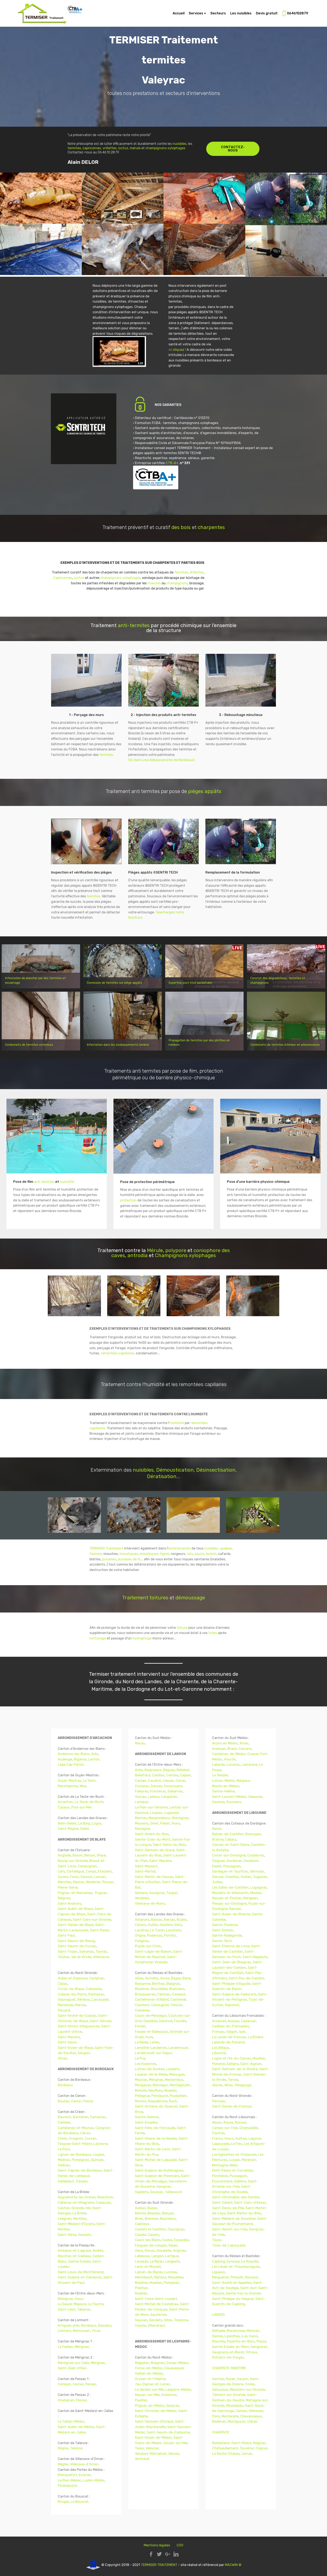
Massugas (177, 2074)
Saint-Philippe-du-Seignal (233, 2299)
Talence (76, 2448)
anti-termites (134, 625)
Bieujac (168, 2213)
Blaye (101, 1855)
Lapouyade (220, 2144)
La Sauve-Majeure (72, 2304)
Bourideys (168, 2219)
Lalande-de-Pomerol (228, 2042)
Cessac (168, 1781)
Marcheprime (68, 1786)
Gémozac (256, 2411)
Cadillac (158, 1775)
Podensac (154, 1935)
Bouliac (63, 2101)
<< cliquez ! (177, 350)
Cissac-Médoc (177, 2363)
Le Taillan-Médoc (71, 2421)
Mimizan (253, 2331)
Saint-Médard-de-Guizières (234, 2219)
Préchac (141, 2288)
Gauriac (86, 1877)
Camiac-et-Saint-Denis (230, 1845)
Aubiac (140, 2208)
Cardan (140, 1781)
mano (253, 2336)
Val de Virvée (81, 1957)
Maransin (249, 2160)
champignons (177, 583)
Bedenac (219, 2421)
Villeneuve (101, 1957)
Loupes (98, 2155)
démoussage (190, 1598)
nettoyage (97, 1638)
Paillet (165, 1823)
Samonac (86, 1951)
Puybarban (178, 2096)
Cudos (167, 2240)
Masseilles (176, 2277)
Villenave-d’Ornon (84, 2464)
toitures (159, 1598)
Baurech (64, 2117)
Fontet (140, 2026)
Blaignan (158, 2363)
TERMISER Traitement (106, 1548)
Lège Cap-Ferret (71, 1765)
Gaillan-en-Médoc (149, 2373)
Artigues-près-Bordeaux (77, 2325)
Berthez (158, 1984)
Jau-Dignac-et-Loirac (152, 2384)
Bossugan (253, 1834)
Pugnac (101, 1893)
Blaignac (173, 1984)
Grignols (179, 2251)
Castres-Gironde (71, 2208)
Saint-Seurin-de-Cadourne (168, 2432)
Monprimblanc (159, 1818)
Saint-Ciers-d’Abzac (250, 2203)
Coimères (142, 2010)
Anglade (64, 1855)
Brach (232, 1749)
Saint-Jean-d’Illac (72, 2368)
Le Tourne (95, 2304)
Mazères (141, 2283)
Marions (160, 2277)
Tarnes (233, 2080)
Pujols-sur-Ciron (148, 1946)
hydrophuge (142, 1638)
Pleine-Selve (68, 1887)
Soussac (156, 2192)
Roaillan (141, 2293)
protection (128, 1200)
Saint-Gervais (100, 2021)
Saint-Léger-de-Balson (153, 1951)
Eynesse (233, 2261)
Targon (171, 1893)
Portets (170, 1935)
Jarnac (246, 2454)
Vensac (174, 2454)
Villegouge (243, 2085)
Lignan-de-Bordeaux (74, 2155)
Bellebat (183, 1770)
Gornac (140, 1797)
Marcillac (65, 1882)
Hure (149, 2037)
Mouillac (259, 2058)
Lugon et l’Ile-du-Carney (231, 2058)
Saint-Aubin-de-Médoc (76, 2427)
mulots (211, 1554)
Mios (83, 1786)
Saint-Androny (69, 1903)
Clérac (252, 2421)
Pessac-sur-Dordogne (229, 1903)
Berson (89, 1855)
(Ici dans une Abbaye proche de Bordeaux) (161, 760)
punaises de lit (129, 1559)
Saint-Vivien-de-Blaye (75, 2048)
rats (190, 1554)
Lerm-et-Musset (148, 2267)
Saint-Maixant (146, 1866)
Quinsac (97, 2160)
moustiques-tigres (154, 1554)
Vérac (228, 2085)
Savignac (163, 2186)
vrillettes (110, 148)
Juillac (217, 1882)
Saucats (84, 2235)
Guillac (246, 1877)
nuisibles (179, 144)
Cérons (140, 1925)
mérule (135, 148)
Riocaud (251, 2277)
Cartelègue (75, 1871)
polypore (175, 1250)
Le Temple (220, 1775)
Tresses (81, 2181)
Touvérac (247, 2448)
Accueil (179, 13)
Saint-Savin (67, 2042)
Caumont (142, 2005)
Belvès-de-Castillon (228, 1834)
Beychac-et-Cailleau (74, 2256)
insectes (154, 583)
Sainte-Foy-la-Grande (243, 2293)
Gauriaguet (66, 1999)
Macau (140, 1743)
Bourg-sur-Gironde (73, 1861)
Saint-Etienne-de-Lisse (230, 1946)
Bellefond (142, 1775)
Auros (164, 1978)
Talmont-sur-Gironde (228, 2395)
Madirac (64, 2160)
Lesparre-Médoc (178, 2390)
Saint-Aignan (251, 2064)
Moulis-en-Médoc (225, 1786)
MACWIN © (233, 2565)
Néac (234, 2165)
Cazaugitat (160, 2005)
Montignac (180, 1818)
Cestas (78, 2384)
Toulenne (181, 2320)
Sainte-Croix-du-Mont (152, 1839)
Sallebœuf (66, 2181)
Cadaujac (103, 2203)
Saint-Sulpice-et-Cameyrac (80, 2277)
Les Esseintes (145, 2064)
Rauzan (235, 1909)
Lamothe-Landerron (151, 2048)
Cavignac (96, 1978)
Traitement (135, 1598)
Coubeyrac (255, 1855)
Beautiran (105, 2197)
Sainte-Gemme (147, 2117)
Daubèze (150, 2021)
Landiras (141, 1930)
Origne (140, 1935)
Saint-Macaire (160, 1861)
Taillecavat (173, 2192)
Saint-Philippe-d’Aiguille (231, 1984)
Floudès (180, 2021)
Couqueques (174, 2368)
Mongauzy (143, 2085)
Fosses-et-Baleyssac (151, 2032)
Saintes (218, 2379)
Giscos (150, 2251)
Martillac (80, 2219)
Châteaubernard (225, 2448)
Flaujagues (232, 1866)
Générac (83, 1999)
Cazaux (64, 1807)
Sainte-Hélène (223, 1791)
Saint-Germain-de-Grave (155, 1850)
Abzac (217, 2122)
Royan (230, 2379)
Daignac (218, 1861)
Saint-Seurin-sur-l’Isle (229, 2229)
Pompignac (80, 2160)
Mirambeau (234, 2406)
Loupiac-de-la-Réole (151, 2074)
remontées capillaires (117, 1353)
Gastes (217, 2336)
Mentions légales (157, 2545)
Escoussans (173, 1786)
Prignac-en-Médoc (150, 2406)
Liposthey (232, 2336)
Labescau (142, 2256)
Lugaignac (258, 1887)
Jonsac (241, 2411)
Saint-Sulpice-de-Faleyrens (234, 1994)
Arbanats (142, 1920)
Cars (61, 1871)
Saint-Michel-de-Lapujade (156, 2160)
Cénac (85, 2133)
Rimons (140, 2101)
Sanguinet (259, 2347)
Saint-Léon (66, 2309)
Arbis (139, 1770)
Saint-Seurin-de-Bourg (76, 1941)
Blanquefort (67, 2475)
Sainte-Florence (225, 1925)
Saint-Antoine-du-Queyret (156, 2106)
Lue (244, 2336)
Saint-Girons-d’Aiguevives (78, 2026)
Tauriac (101, 1951)
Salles (84, 1829)
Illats (178, 1925)
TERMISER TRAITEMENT (159, 2565)
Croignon (76, 2138)
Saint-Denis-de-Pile (228, 2208)
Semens (141, 1893)
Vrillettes (197, 572)
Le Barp (84, 1823)
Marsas (80, 2005)
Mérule (155, 1250)
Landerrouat (178, 2048)
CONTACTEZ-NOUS (233, 148)
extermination (179, 1548)
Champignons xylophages (185, 1255)
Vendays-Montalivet (151, 2454)
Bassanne (142, 1984)
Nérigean (250, 1898)
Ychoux (251, 2352)
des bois (181, 527)
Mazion (78, 1882)
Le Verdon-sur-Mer (149, 2390)
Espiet (217, 1866)
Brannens (177, 1989)
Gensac (218, 1877)
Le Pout (64, 2149)
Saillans (232, 2064)
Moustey (218, 2341)
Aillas (139, 1978)
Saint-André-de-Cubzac (77, 2016)
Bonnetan (80, 2117)
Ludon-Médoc (94, 2480)
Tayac (216, 2240)
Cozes (250, 2384)
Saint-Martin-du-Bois (244, 2213)
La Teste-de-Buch (89, 1802)
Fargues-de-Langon (151, 2245)
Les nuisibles (241, 13)
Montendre (230, 2416)
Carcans (245, 1749)
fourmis (95, 1554)
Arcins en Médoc (225, 1743)
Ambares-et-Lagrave (74, 2251)
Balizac (156, 1920)
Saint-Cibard (222, 2203)
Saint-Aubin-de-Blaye (75, 1909)
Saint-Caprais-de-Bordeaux (80, 2170)
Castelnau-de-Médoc (229, 1754)
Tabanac (84, 2309)
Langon (158, 2256)
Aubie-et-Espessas (73, 1978)
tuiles (212, 1633)
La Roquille (249, 2261)
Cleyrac (176, 2005)
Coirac (181, 1781)
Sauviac (141, 2320)
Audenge (65, 1759)
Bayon (78, 1855)
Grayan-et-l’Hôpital (150, 2379)
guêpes (226, 1548)
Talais (139, 2448)
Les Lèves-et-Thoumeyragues (236, 2267)
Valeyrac (152, 2448)
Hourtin (230, 1759)
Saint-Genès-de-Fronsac (232, 2106)
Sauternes (158, 2315)
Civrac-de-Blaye (71, 1989)
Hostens (166, 1925)
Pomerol (218, 2064)
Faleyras (141, 1791)
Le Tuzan (157, 1930)
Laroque (141, 1802)
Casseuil (178, 1994)
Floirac (88, 2101)
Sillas (168, 2320)
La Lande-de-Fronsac (229, 2037)
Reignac (64, 1898)
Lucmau (170, 2272)
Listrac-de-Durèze (149, 2069)
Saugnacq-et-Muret (228, 2352)
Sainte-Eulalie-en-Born (230, 2347)
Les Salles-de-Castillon (230, 1887)
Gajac (173, 2245)
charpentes (211, 527)
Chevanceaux (251, 2416)
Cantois (172, 1775)
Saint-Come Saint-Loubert (156, 2299)
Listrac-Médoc (223, 1781)
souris (199, 1554)
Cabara (230, 1839)
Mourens (141, 1823)
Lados (154, 2042)
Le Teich (89, 1781)
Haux (79, 2299)
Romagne (142, 1829)
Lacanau (233, 1765)
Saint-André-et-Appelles (232, 2283)
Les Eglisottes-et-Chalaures (234, 2155)
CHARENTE (220, 2432)
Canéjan (64, 2384)
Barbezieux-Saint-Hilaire (231, 2443)
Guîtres (241, 2138)
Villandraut (156, 2325)
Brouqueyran (145, 1994)
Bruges (63, 2502)
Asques (233, 2021)
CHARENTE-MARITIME (229, 2368)
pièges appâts (204, 791)
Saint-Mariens (69, 2037)
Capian (185, 1775)
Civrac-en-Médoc (148, 2368)
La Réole (141, 2042)
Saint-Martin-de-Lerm (152, 2149)
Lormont (64, 2331)
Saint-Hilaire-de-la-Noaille (156, 2138)
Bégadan (142, 2363)
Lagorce (254, 2138)
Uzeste (140, 2325)
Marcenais (66, 2005)
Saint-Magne (68, 1829)
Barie (186, 1978)
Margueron (220, 2277)
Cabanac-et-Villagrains (76, 2203)
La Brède (79, 2213)
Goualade (163, 2251)
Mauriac (141, 2080)
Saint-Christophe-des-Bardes (235, 2197)
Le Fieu (236, 2144)
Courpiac (142, 1786)
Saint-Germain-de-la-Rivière (235, 2069)
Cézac (63, 1984)
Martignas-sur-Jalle (73, 2363)
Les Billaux (220, 2048)
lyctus (123, 148)
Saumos (218, 1802)
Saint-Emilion (222, 1930)
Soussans (233, 1802)
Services (196, 13)
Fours (74, 1877)
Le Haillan (65, 2347)
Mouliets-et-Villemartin (230, 1893)
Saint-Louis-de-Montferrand (80, 2272)
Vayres (217, 2085)
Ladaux (154, 1797)
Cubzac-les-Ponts (72, 1994)
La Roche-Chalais (226, 2454)
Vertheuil (142, 2459)
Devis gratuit (267, 13)
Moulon (256, 1893)
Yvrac (96, 2331)
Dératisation (161, 1476)
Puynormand (222, 2181)
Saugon (84, 2053)
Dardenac (234, 1861)
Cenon (76, 2101)
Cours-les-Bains (148, 2240)
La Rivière (255, 2037)
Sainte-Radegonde (227, 1935)
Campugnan (87, 1866)
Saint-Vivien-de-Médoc (153, 2438)
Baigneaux (153, 1770)
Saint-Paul (66, 1935)
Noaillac (170, 2090)
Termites (181, 572)
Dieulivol (165, 2021)
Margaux (243, 1781)
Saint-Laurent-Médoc (229, 1797)
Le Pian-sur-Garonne (151, 1807)
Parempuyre (67, 2486)
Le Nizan (157, 2261)
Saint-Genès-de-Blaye (76, 1925)
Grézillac (232, 1877)
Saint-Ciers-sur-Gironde (92, 1920)
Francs (217, 2138)
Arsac (244, 1743)
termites (74, 148)
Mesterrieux (174, 2080)
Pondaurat (159, 2096)
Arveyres (219, 2021)
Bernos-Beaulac (147, 2213)
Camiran (163, 1994)
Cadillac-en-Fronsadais (230, 2026)
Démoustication (175, 1470)
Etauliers (105, 1871)
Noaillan (156, 2283)
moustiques (128, 1554)
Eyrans (63, 1877)
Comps (91, 1871)
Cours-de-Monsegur (151, 2016)
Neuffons (155, 2090)
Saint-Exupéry (146, 2122)
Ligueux (218, 2272)
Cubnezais (94, 1989)
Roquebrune (157, 2101)
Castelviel (178, 1999)
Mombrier (93, 1882)
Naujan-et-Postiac (227, 1898)
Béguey (169, 1770)
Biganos (80, 1759)
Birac (139, 2219)
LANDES (218, 2315)
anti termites (44, 1182)
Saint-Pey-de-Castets (246, 1978)
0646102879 (295, 13)
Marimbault (143, 2277)
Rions (176, 1823)
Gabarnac (175, 1791)
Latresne (101, 2144)
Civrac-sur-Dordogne (229, 1855)
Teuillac (64, 1957)
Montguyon (237, 2421)
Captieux (142, 2224)
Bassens (104, 2325)
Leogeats (172, 2261)
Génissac (257, 1871)
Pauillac (141, 2400)
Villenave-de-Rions (150, 1903)
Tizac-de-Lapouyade (228, 2245)
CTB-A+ (172, 463)
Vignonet (232, 2005)
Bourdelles (159, 1989)
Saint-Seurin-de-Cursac (77, 1946)
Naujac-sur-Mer (147, 2395)
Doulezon (251, 1861)
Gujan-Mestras (69, 1781)
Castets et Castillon (150, 2229)
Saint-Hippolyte (255, 1957)
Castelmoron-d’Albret (152, 1999)
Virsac (62, 2058)
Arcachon (65, 1802)
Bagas (176, 1978)
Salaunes (255, 1797)
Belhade (218, 2331)
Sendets (155, 2320)
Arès (94, 1754)
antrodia (137, 1255)
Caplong (218, 2261)
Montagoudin (180, 2085)
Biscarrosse (236, 2331)
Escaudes (181, 2240)
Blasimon (142, 1989)
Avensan (219, 1749)
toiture (182, 1628)
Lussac (234, 2160)
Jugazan (260, 1877)
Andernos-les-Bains (73, 1754)
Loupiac (156, 1813)
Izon (242, 2032)
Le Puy (140, 2058)
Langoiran (169, 1797)
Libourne (219, 2053)
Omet (154, 1823)
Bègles (63, 2448)
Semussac (220, 2390)
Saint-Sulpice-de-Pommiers (157, 2176)
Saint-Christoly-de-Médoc (156, 2411)
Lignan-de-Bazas (149, 2272)
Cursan (90, 2138)
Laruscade (100, 1999)
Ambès (98, 2251)
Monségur (160, 2085)
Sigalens (141, 2192)
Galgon (231, 2032)
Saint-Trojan (68, 1951)
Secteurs (218, 13)
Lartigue (172, 2256)
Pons (216, 2416)
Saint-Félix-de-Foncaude (155, 2128)
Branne (218, 1839)
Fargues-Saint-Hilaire (75, 2144)
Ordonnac (169, 2395)
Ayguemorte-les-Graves (77, 2197)
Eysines (85, 2475)
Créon (62, 2138)
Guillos (153, 1925)
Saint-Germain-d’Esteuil (154, 2421)
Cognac (262, 2448)
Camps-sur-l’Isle (225, 2128)
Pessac (90, 2384)
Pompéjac (171, 2283)
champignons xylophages (165, 148)
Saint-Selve (67, 2235)
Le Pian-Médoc (69, 2480)
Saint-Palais (99, 1930)
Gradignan (66, 2400)
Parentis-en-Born (241, 2341)
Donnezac (96, 1994)
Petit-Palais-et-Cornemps (232, 2170)
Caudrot (154, 1781)
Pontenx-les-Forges (228, 2357)
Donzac (156, 1786)
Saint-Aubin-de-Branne (231, 1914)
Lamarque (250, 1765)
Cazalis (140, 2235)
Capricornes (62, 578)
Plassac (108, 1882)
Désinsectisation (215, 1470)
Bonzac (241, 2122)
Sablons (240, 2181)
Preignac (142, 1941)
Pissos (261, 2341)
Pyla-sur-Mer (81, 1807)
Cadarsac (248, 2021)
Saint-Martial (145, 1871)
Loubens (172, 2069)
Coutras (218, 2133)
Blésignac (65, 2299)
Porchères (220, 2176)
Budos (182, 1920)
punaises (109, 1559)
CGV (180, 2545)
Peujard (64, 2010)
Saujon (242, 2379)
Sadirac (64, 2165)
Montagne (220, 2165)
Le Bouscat (79, 2502)
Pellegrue (142, 2096)
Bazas (152, 2208)
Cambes (64, 2122)
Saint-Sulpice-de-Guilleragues (159, 2170)
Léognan (65, 2219)
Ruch (173, 2101)
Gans (139, 2251)
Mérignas (156, 2080)
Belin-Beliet (67, 1823)
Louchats (173, 1930)
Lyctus (79, 578)
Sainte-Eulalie (79, 2261)
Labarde (218, 1765)
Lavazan (141, 2261)
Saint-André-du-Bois (152, 1834)
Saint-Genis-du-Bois (169, 1845)
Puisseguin (238, 2176)
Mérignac (82, 2347)
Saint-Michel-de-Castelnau (156, 2304)
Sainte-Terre (222, 1941)
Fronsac (218, 2032)
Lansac (100, 1877)
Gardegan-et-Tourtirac (230, 1871)
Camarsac (98, 2117)
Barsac (169, 1920)
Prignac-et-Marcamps (75, 1893)
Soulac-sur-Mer (176, 2443)
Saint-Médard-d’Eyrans (76, 2224)
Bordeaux (65, 2085)
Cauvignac (176, 2229)
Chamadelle (248, 2128)
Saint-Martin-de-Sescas (154, 1877)
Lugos (96, 1823)
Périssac (218, 2101)
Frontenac (158, 1791)
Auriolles (151, 1978)
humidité (67, 1182)
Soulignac (157, 1893)
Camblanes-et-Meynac (76, 2128)
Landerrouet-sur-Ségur (153, 2053)
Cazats (153, 2235)
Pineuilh (237, 2277)
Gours (229, 2138)
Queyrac (172, 2406)
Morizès (141, 2090)
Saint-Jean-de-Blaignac (231, 1962)
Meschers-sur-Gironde (247, 2390)
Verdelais (142, 1898)
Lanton (93, 1759)
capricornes (92, 148)
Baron (216, 1829)
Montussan (81, 2331)
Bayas (228, 2122)
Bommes (151, 2219)
